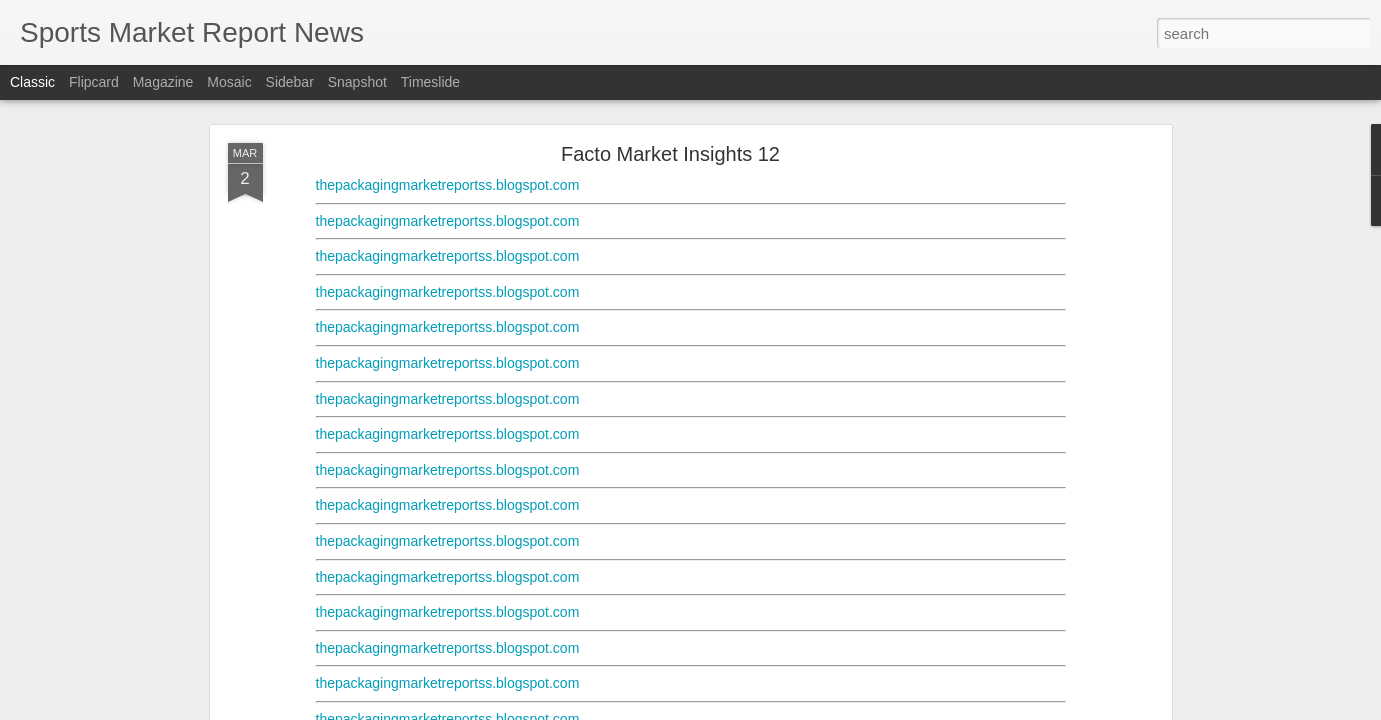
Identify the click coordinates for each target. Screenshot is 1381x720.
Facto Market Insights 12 (670, 154)
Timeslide (430, 82)
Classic (32, 82)
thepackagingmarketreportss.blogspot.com (448, 185)
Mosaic (229, 82)
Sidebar (290, 82)
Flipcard (94, 82)
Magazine (163, 82)
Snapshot (357, 82)
